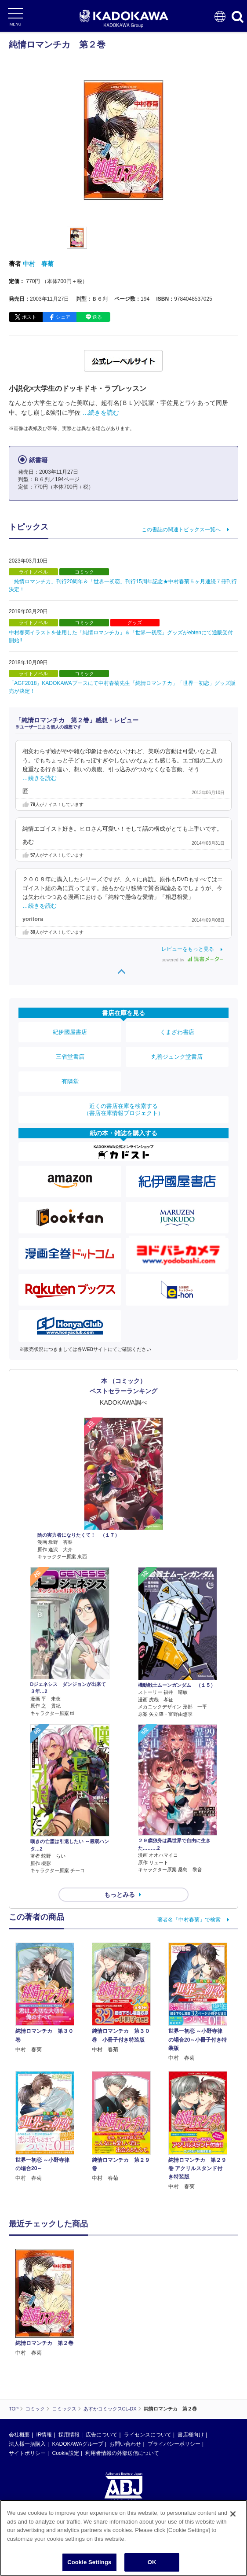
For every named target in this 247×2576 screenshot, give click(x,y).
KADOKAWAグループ (77, 2444)
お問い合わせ (125, 2444)
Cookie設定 (65, 2453)
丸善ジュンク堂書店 (177, 1056)
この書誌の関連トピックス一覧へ (181, 529)
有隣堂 (70, 1081)
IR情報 (44, 2435)
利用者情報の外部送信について (122, 2453)
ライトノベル (33, 571)
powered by (192, 959)
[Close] (233, 2521)
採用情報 (69, 2435)
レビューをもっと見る (187, 949)
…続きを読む (100, 412)
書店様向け (191, 2435)
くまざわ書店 (177, 1032)
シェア (63, 317)
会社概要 (19, 2435)
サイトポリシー (27, 2453)
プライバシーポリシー (174, 2444)
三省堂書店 (70, 1056)
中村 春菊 (38, 263)
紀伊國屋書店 (70, 1032)
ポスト (29, 317)
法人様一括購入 (27, 2444)
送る (97, 317)
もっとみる (119, 1894)
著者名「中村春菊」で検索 (189, 1920)
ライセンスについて (147, 2435)
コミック (84, 571)
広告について (101, 2435)
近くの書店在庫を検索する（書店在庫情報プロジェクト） (123, 1109)
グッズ (134, 622)
